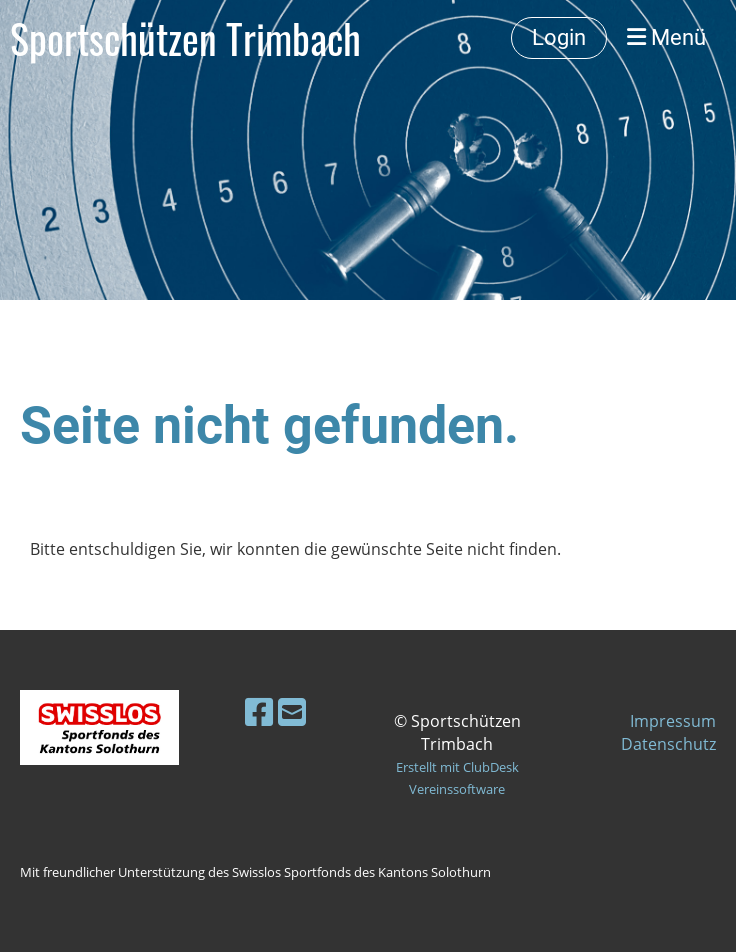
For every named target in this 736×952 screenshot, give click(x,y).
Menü (666, 37)
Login (559, 37)
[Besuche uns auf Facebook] (259, 711)
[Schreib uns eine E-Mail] (292, 711)
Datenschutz (668, 744)
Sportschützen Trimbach (185, 38)
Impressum (673, 721)
